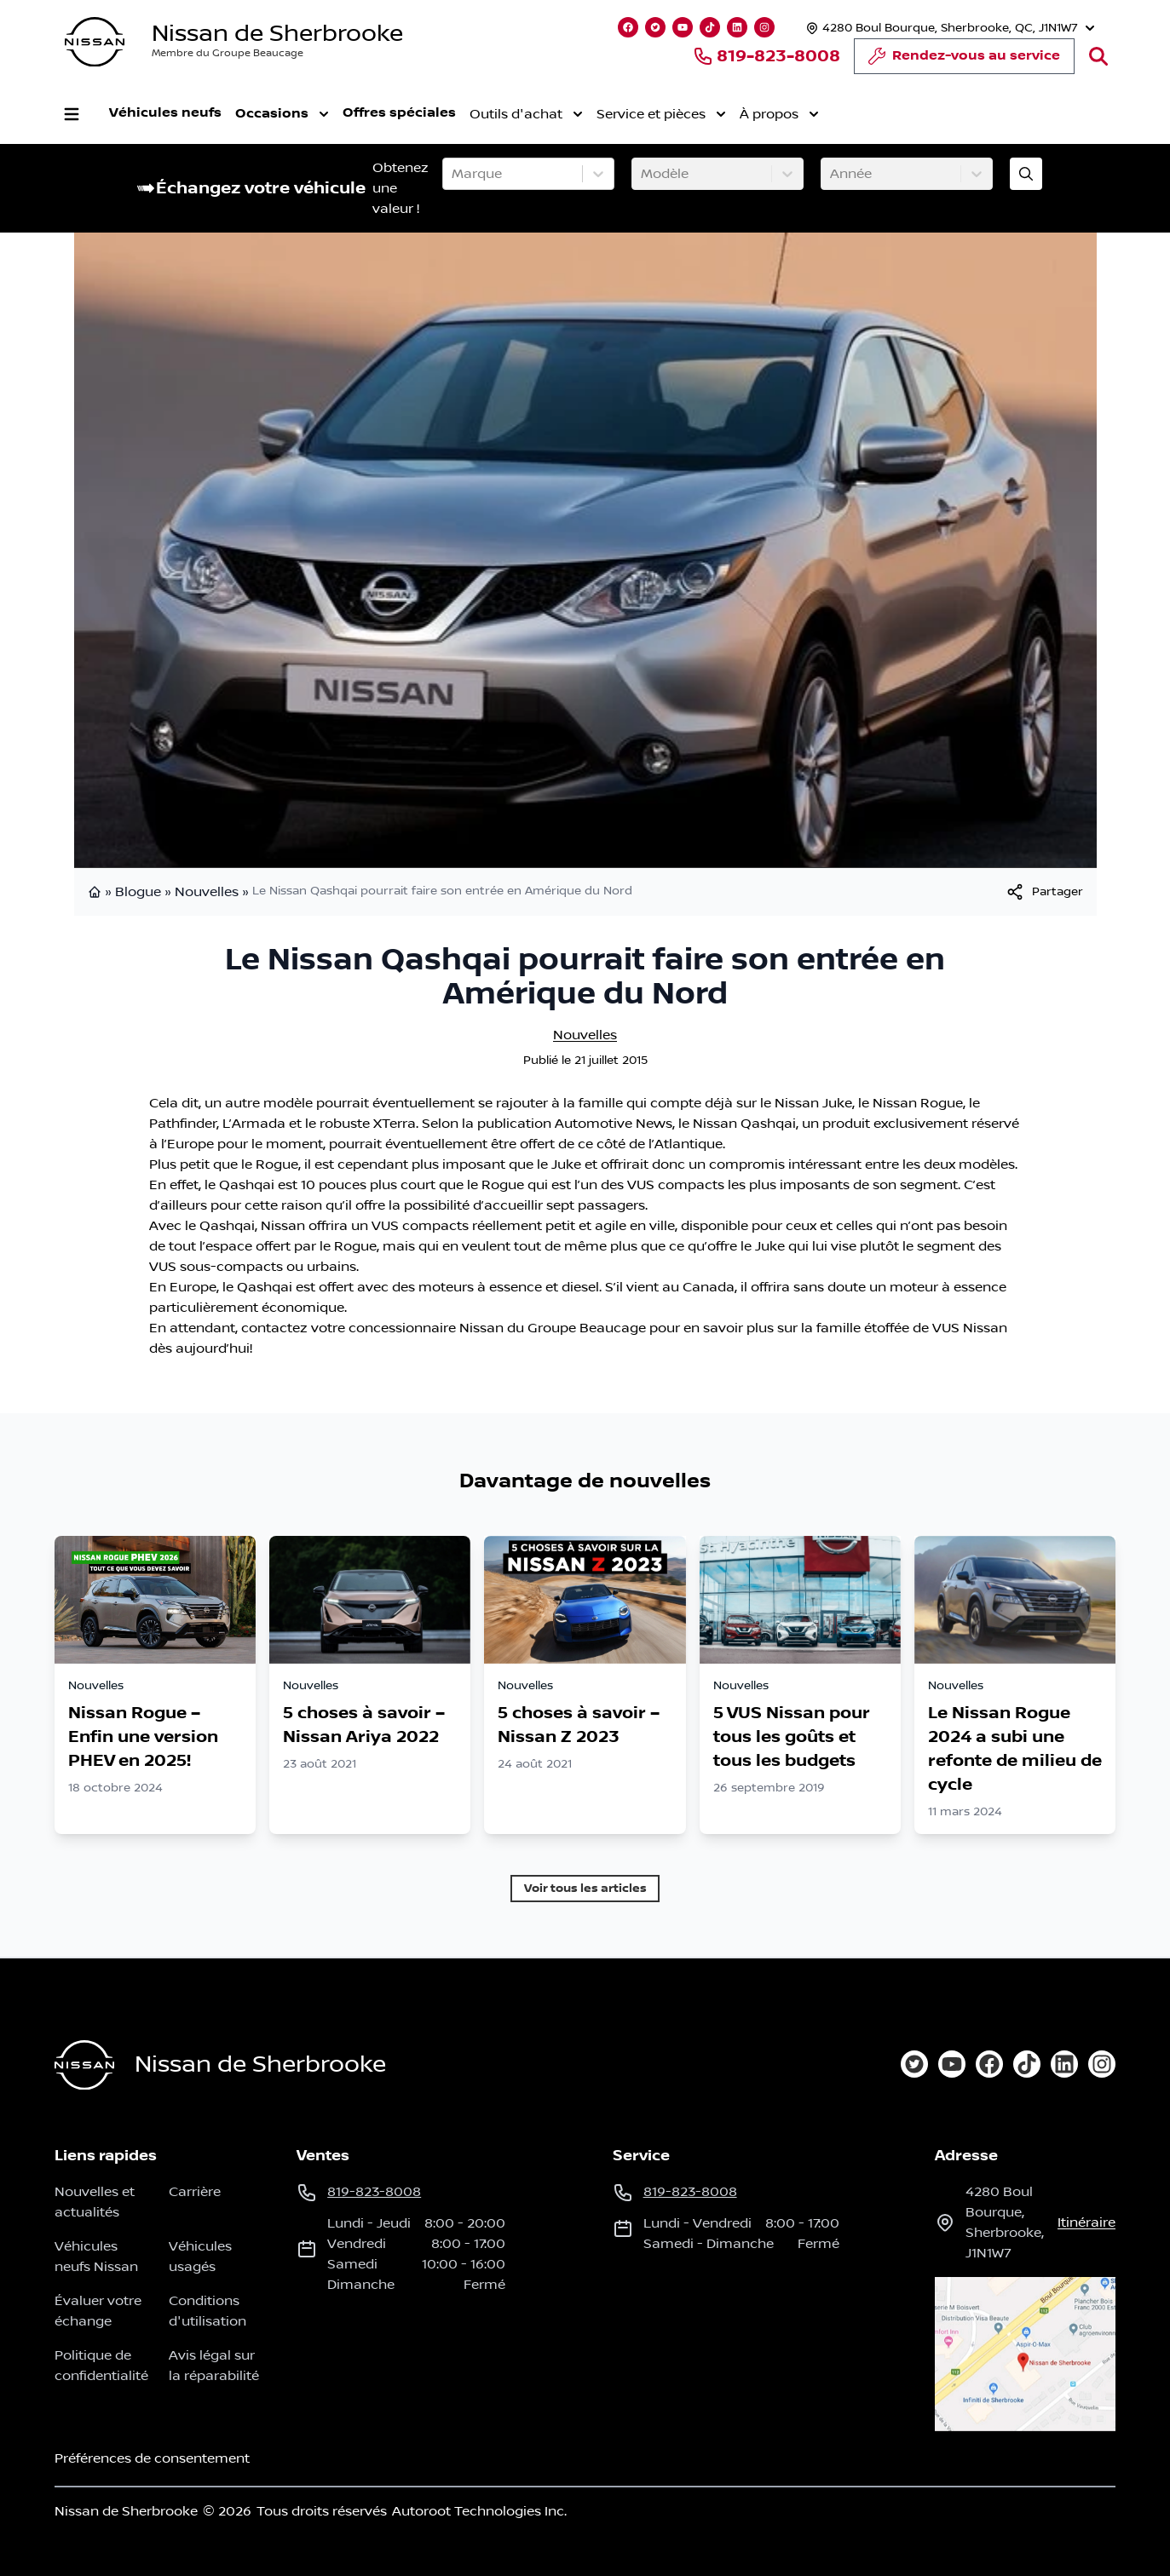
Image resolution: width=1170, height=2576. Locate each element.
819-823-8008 (766, 56)
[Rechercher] (1098, 56)
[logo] (94, 42)
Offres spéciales (399, 113)
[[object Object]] (1044, 892)
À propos (779, 114)
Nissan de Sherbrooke (277, 34)
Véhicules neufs (165, 113)
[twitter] (914, 2064)
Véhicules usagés (200, 2256)
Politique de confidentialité (101, 2365)
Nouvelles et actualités (95, 2202)
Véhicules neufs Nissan (96, 2256)
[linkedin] (1064, 2064)
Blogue (138, 892)
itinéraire (1086, 2222)
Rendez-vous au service (964, 60)
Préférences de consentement (152, 2458)
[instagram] (1101, 2064)
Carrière (195, 2191)
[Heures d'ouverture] (948, 27)
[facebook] (989, 2064)
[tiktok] (1026, 2064)
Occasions (282, 114)
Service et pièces (661, 114)
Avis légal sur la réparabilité (214, 2365)
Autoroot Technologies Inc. (479, 2511)
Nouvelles (207, 892)
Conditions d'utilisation (207, 2311)
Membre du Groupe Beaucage (227, 53)
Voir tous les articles (585, 1888)
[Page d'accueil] (84, 2065)
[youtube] (951, 2064)
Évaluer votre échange (98, 2311)
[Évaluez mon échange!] (1026, 174)
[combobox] (453, 174)
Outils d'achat (526, 114)
